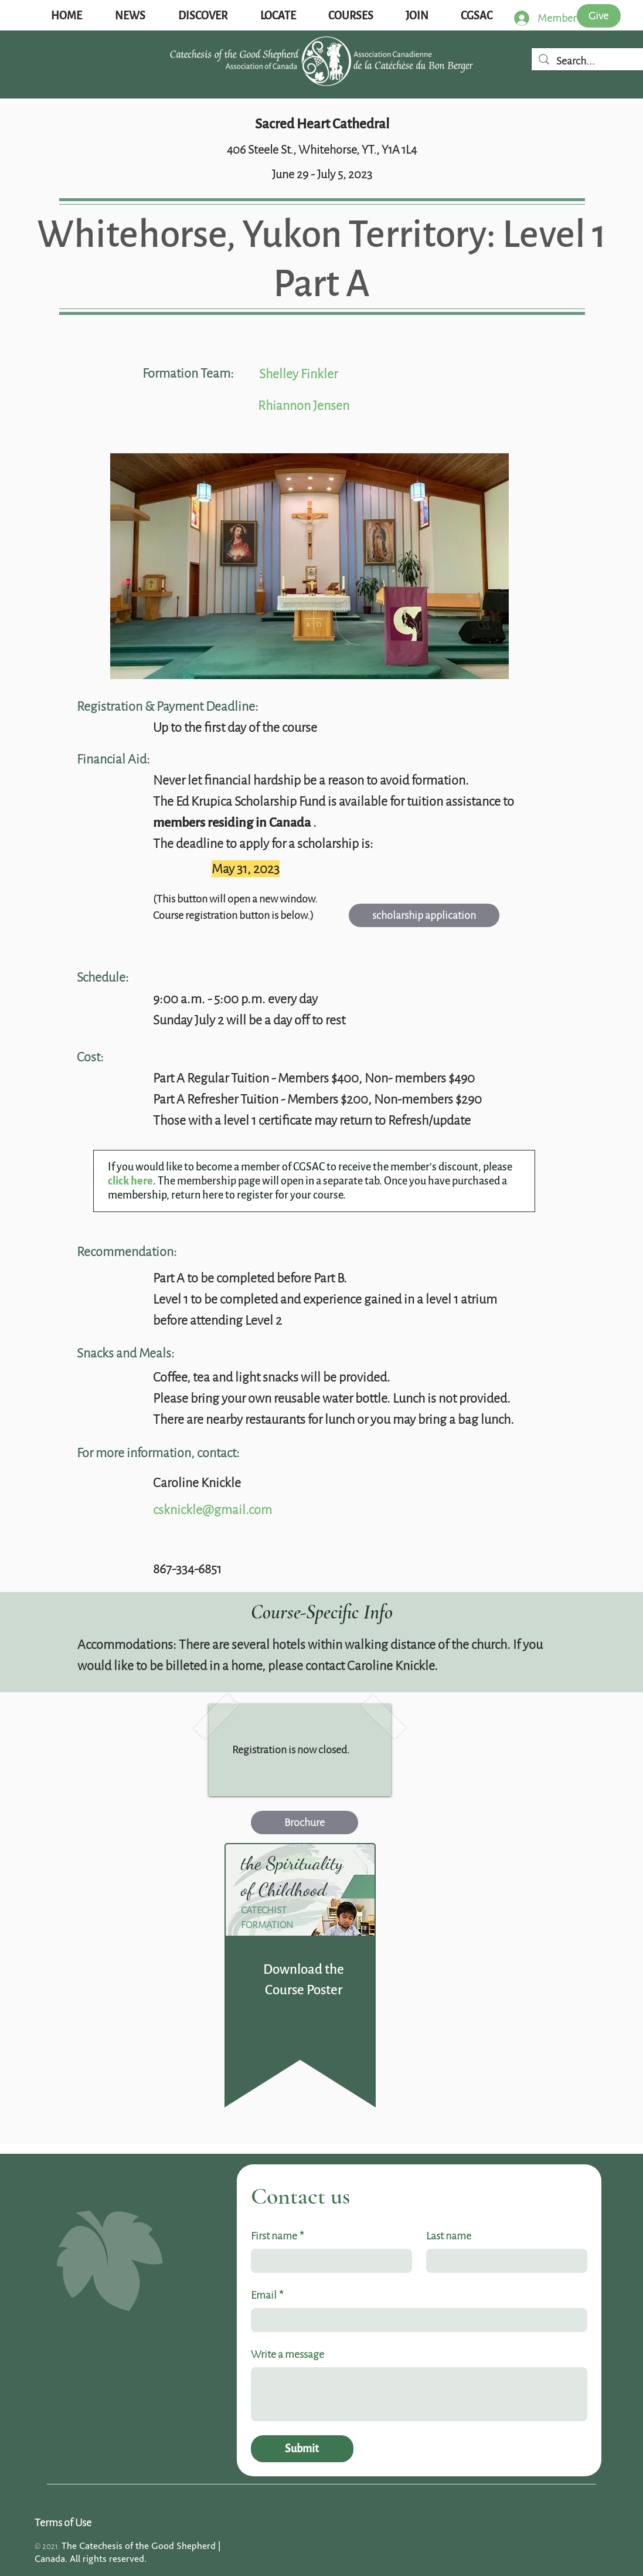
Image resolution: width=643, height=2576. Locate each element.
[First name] (328, 2261)
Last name (448, 2236)
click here (130, 1181)
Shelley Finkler (298, 373)
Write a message (287, 2354)
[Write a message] (419, 2394)
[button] (130, 16)
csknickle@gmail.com (212, 1509)
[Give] (599, 16)
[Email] (415, 2320)
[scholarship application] (424, 915)
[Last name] (503, 2261)
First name (277, 2236)
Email (267, 2295)
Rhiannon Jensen (303, 405)
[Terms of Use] (78, 2522)
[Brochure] (304, 1822)
